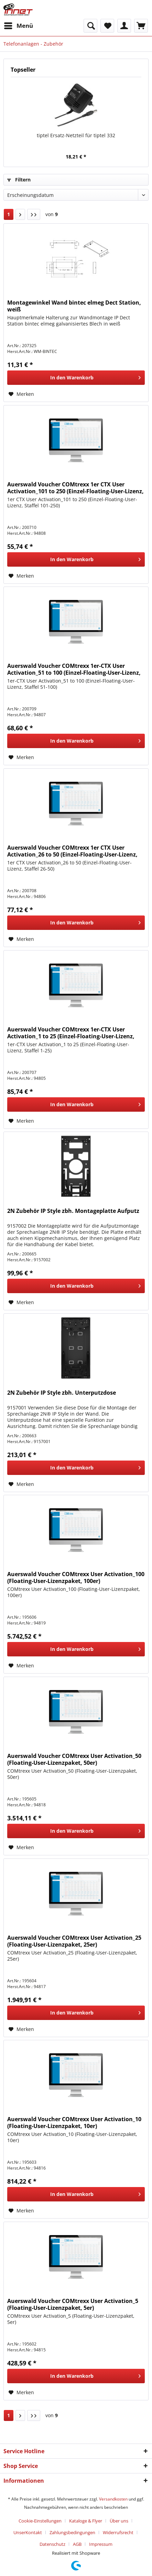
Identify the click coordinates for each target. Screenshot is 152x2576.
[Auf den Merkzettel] (21, 394)
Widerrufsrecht (118, 2532)
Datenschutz (52, 2544)
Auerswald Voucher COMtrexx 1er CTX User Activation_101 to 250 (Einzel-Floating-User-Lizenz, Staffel (75, 488)
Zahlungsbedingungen (72, 2532)
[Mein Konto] (124, 26)
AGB (77, 2544)
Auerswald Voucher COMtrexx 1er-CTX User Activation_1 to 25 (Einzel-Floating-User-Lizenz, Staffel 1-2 (70, 1033)
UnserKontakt (27, 2532)
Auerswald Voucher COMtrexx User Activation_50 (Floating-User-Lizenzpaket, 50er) (74, 1759)
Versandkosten (113, 2499)
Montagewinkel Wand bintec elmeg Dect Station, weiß (74, 306)
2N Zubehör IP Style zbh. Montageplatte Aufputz (73, 1211)
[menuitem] (18, 26)
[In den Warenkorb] (76, 377)
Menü (18, 24)
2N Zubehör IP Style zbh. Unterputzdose (61, 1392)
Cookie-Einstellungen (40, 2521)
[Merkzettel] (107, 26)
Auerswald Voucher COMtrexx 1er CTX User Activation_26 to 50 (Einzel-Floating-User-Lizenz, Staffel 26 (72, 851)
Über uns (119, 2521)
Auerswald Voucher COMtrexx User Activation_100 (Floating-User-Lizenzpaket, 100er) (75, 1577)
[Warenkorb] (141, 26)
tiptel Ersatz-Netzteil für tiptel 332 (76, 135)
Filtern (19, 179)
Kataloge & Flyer (85, 2521)
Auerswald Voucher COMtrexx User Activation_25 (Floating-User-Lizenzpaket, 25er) (74, 1941)
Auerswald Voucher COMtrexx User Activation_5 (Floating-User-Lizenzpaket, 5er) (72, 2304)
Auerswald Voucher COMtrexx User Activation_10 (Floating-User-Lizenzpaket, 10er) (74, 2122)
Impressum (100, 2544)
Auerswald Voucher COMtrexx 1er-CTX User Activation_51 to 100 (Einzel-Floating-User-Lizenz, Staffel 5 (74, 669)
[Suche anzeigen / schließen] (90, 26)
